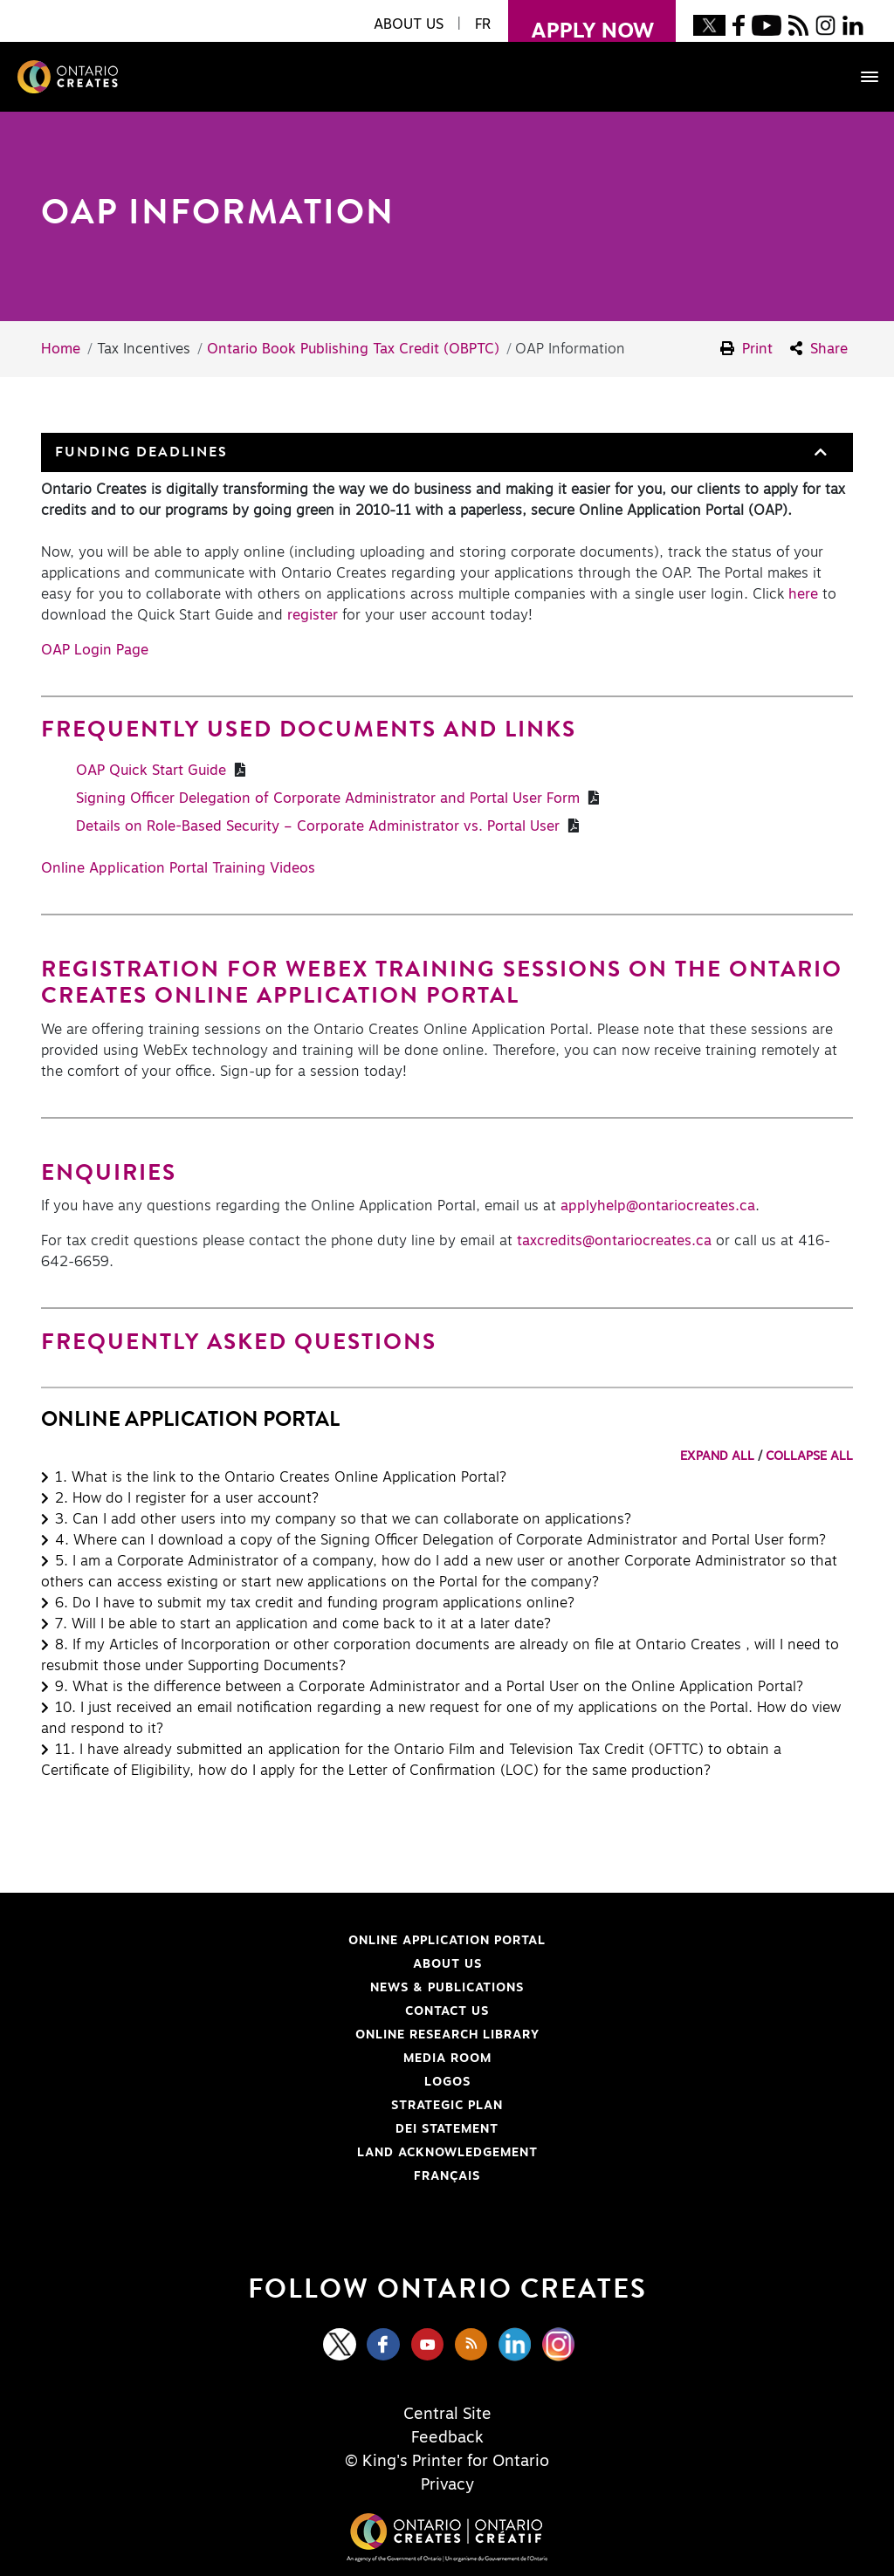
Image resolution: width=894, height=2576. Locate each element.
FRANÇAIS (447, 2176)
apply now (581, 21)
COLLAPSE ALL (809, 1456)
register (312, 615)
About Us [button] (409, 24)
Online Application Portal (300, 1941)
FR (483, 24)
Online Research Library (297, 2035)
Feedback (447, 2438)
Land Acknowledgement (296, 2153)
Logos (447, 2082)
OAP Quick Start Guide (153, 771)
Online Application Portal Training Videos (178, 868)
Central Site (447, 2414)
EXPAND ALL (717, 1456)
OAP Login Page (94, 650)
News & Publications (447, 1988)
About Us (447, 1964)
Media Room (447, 2058)
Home (60, 349)
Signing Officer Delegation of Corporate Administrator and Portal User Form (330, 798)
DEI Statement (277, 2129)
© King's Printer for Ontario (447, 2462)
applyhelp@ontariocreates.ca (657, 1206)
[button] (818, 452)
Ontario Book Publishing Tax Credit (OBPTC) (353, 349)
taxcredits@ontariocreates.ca (616, 1241)
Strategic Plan (447, 2106)
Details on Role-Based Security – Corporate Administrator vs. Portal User (320, 826)
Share (819, 348)
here (803, 594)
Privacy (447, 2485)
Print (746, 348)
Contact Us (447, 2011)
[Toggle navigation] (861, 77)
